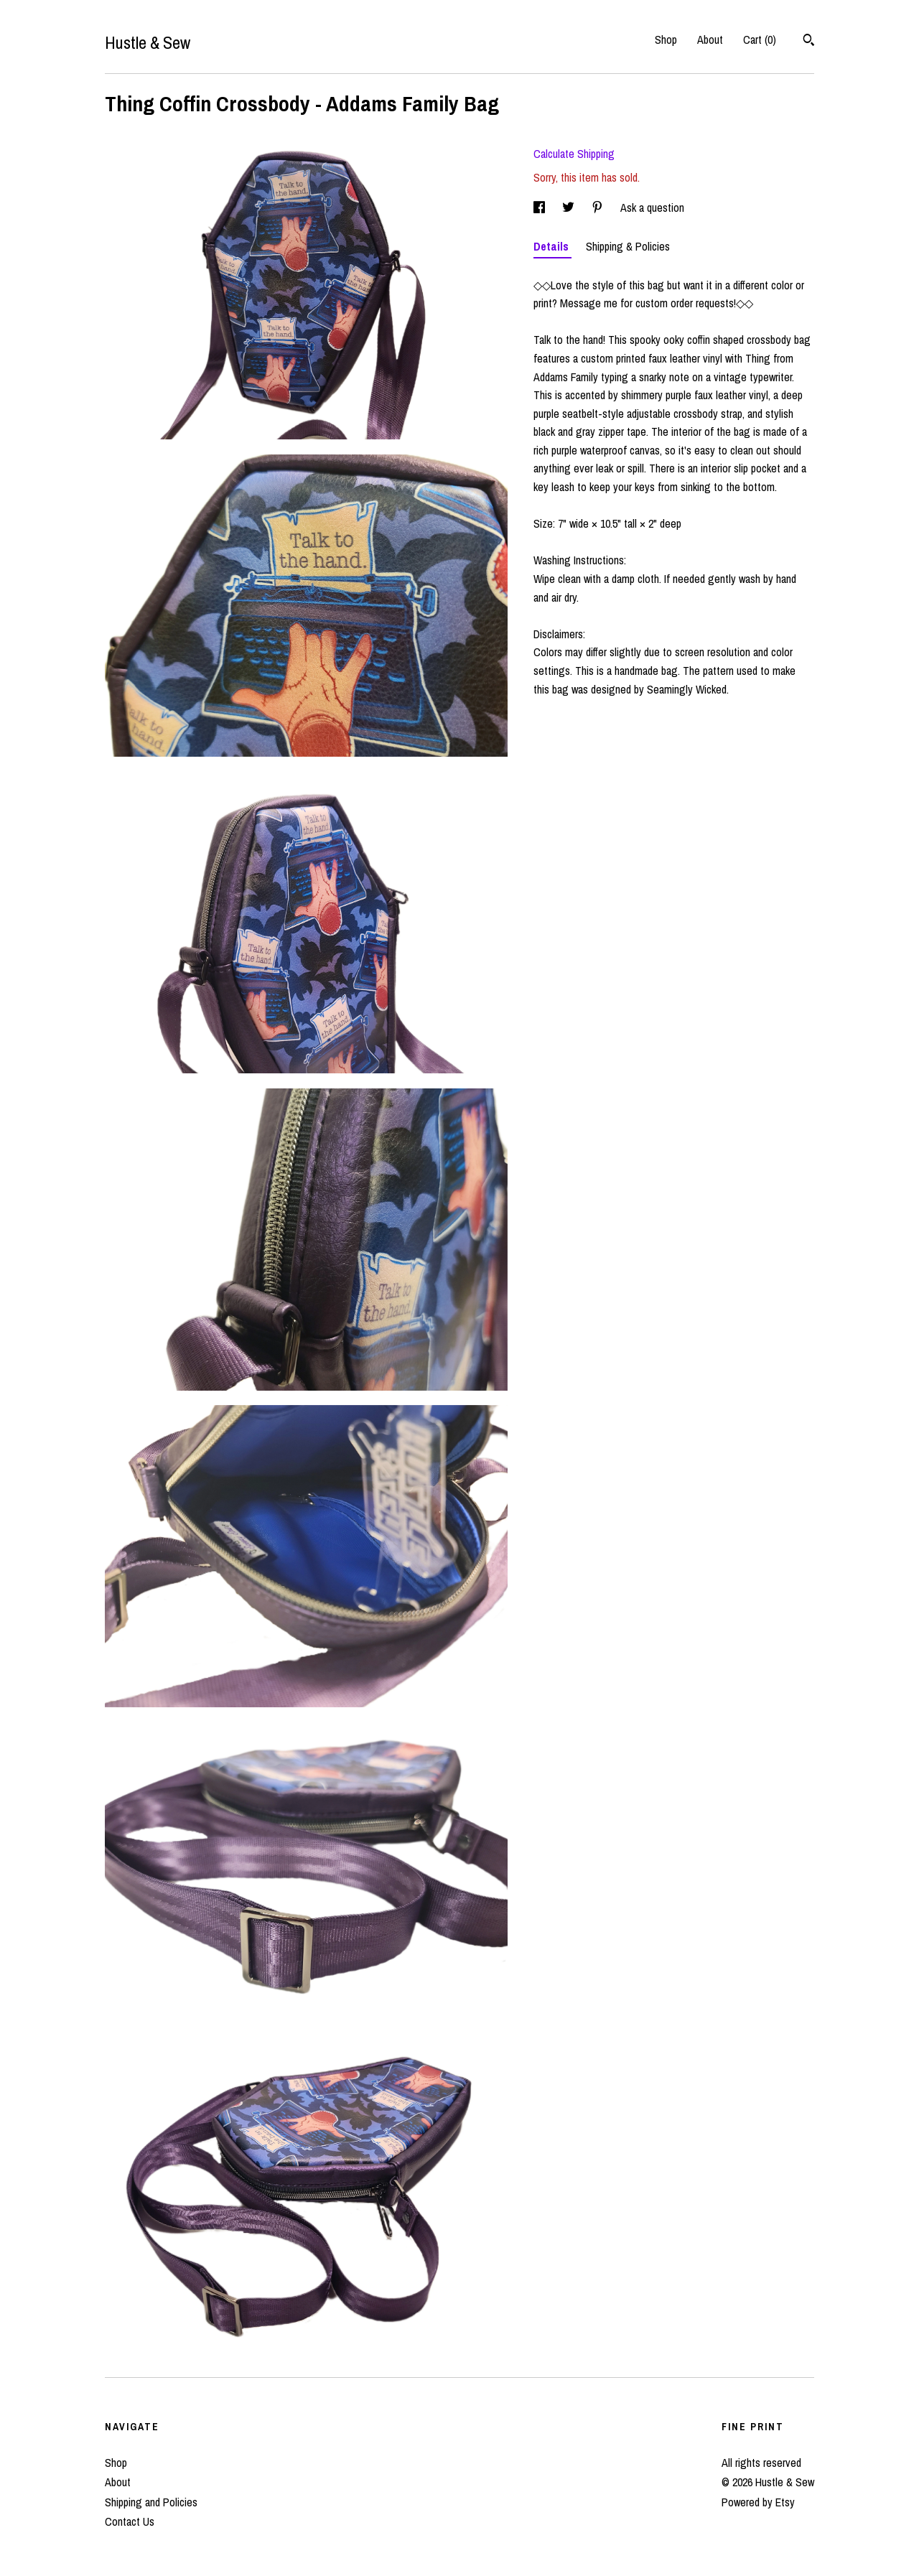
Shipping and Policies (151, 2502)
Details (552, 246)
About (710, 39)
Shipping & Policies (628, 246)
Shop (666, 39)
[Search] (808, 42)
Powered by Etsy (758, 2502)
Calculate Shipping (574, 154)
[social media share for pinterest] (599, 207)
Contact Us (129, 2521)
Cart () (759, 39)
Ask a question (652, 207)
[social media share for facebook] (540, 207)
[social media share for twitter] (569, 207)
